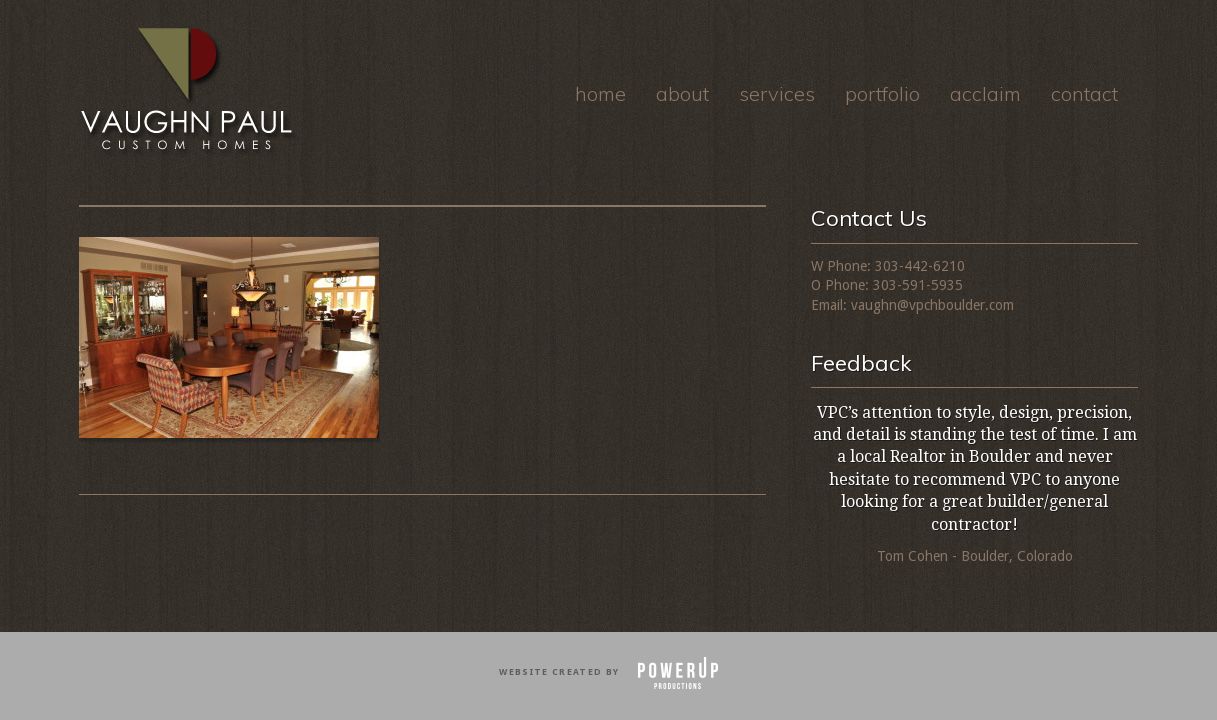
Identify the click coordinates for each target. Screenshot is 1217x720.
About (682, 93)
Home (600, 93)
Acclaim (985, 93)
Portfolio (882, 93)
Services (777, 93)
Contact (1084, 93)
